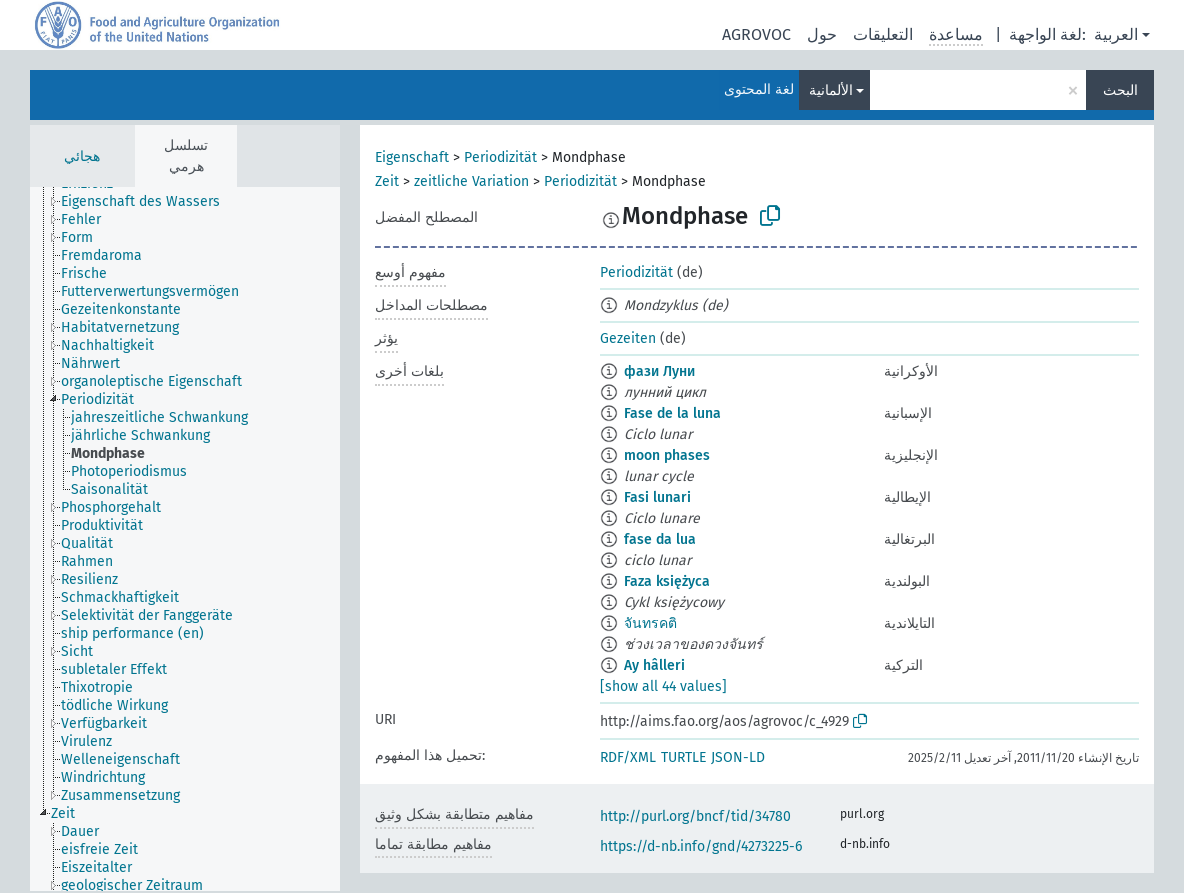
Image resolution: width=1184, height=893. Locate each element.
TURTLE (683, 757)
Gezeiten (628, 338)
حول (822, 34)
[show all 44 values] (663, 686)
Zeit (387, 181)
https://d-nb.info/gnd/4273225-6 (701, 846)
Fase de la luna (672, 413)
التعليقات (883, 34)
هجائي (82, 156)
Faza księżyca (667, 581)
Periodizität (500, 157)
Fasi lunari (657, 497)
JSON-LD (738, 757)
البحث (1120, 90)
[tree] (185, 539)
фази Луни (659, 371)
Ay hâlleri (654, 665)
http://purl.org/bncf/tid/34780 (695, 816)
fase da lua (660, 539)
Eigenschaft (412, 157)
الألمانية (831, 90)
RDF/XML (628, 757)
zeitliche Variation (471, 181)
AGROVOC (756, 34)
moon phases (667, 455)
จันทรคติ (650, 623)
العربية (1116, 34)
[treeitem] (149, 202)
